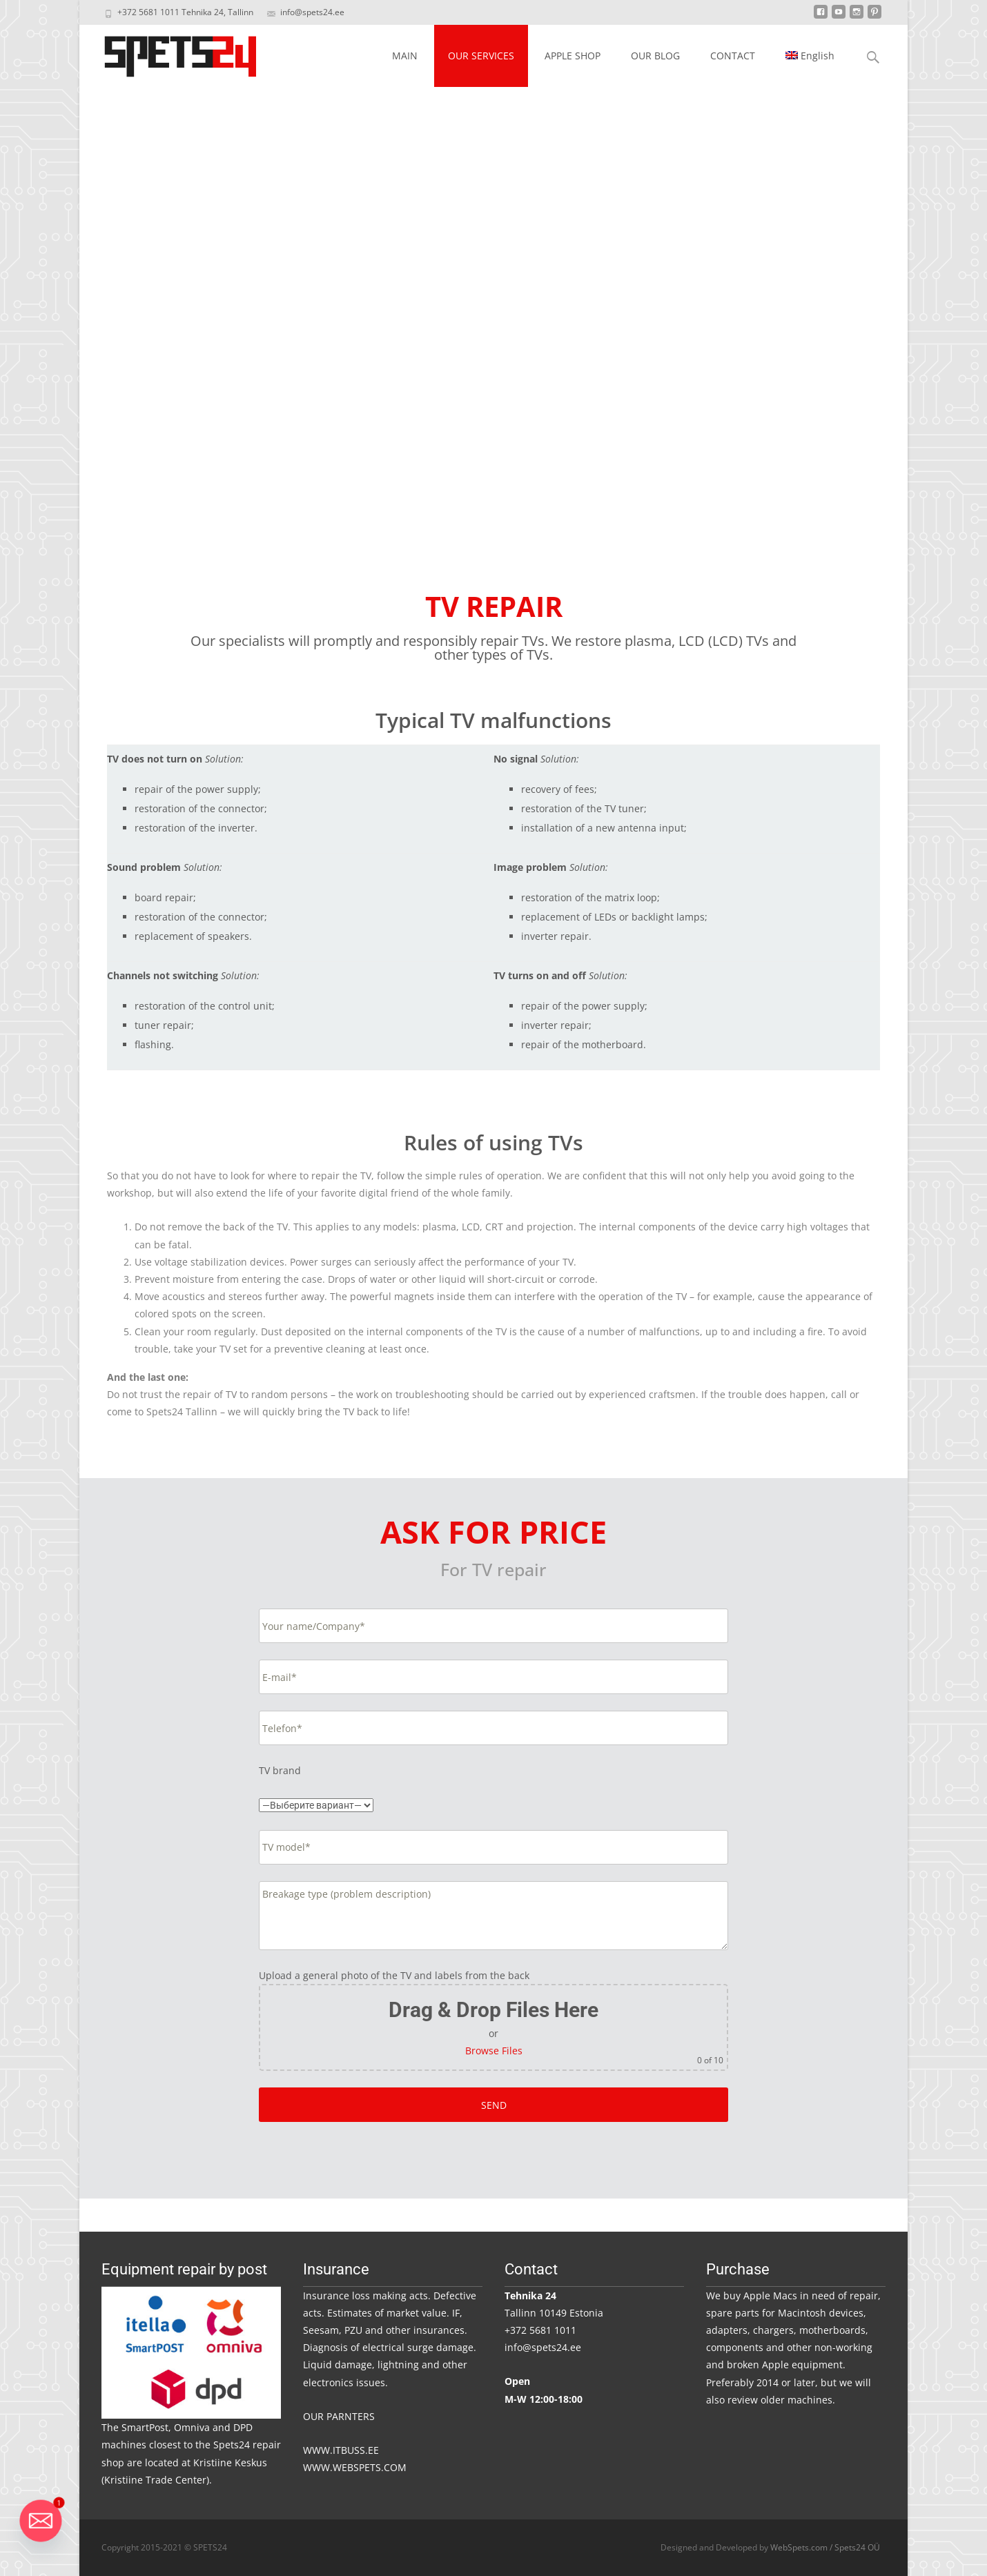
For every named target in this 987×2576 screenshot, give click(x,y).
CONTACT (732, 55)
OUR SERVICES (481, 55)
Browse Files (493, 2050)
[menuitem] (810, 56)
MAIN (405, 55)
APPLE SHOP (572, 55)
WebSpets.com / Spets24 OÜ (825, 2547)
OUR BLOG (655, 55)
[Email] (40, 2520)
